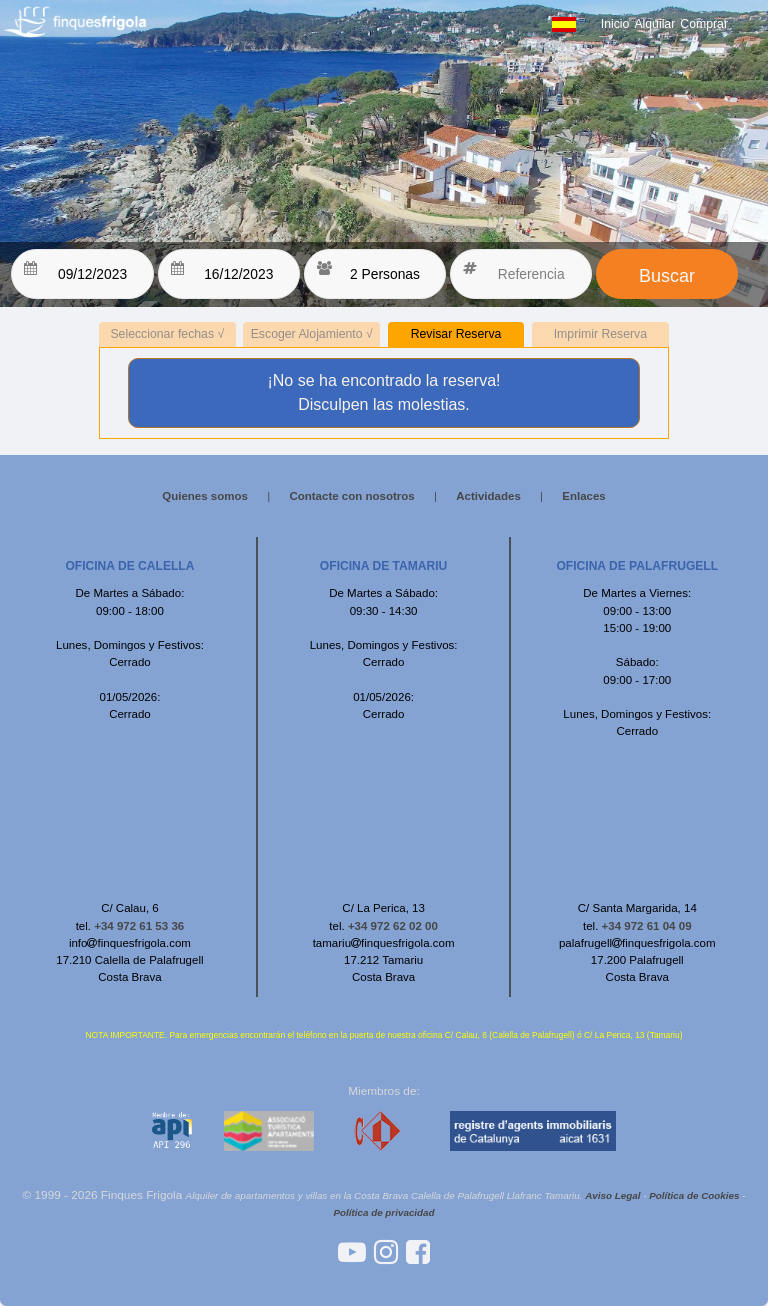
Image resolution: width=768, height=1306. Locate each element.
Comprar (704, 24)
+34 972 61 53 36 (139, 926)
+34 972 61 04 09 (647, 926)
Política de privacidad (383, 1212)
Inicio (615, 24)
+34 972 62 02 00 (393, 926)
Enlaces (584, 496)
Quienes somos (205, 496)
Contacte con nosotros (351, 496)
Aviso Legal (612, 1195)
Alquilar (654, 24)
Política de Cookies (694, 1195)
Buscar (667, 276)
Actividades (488, 496)
